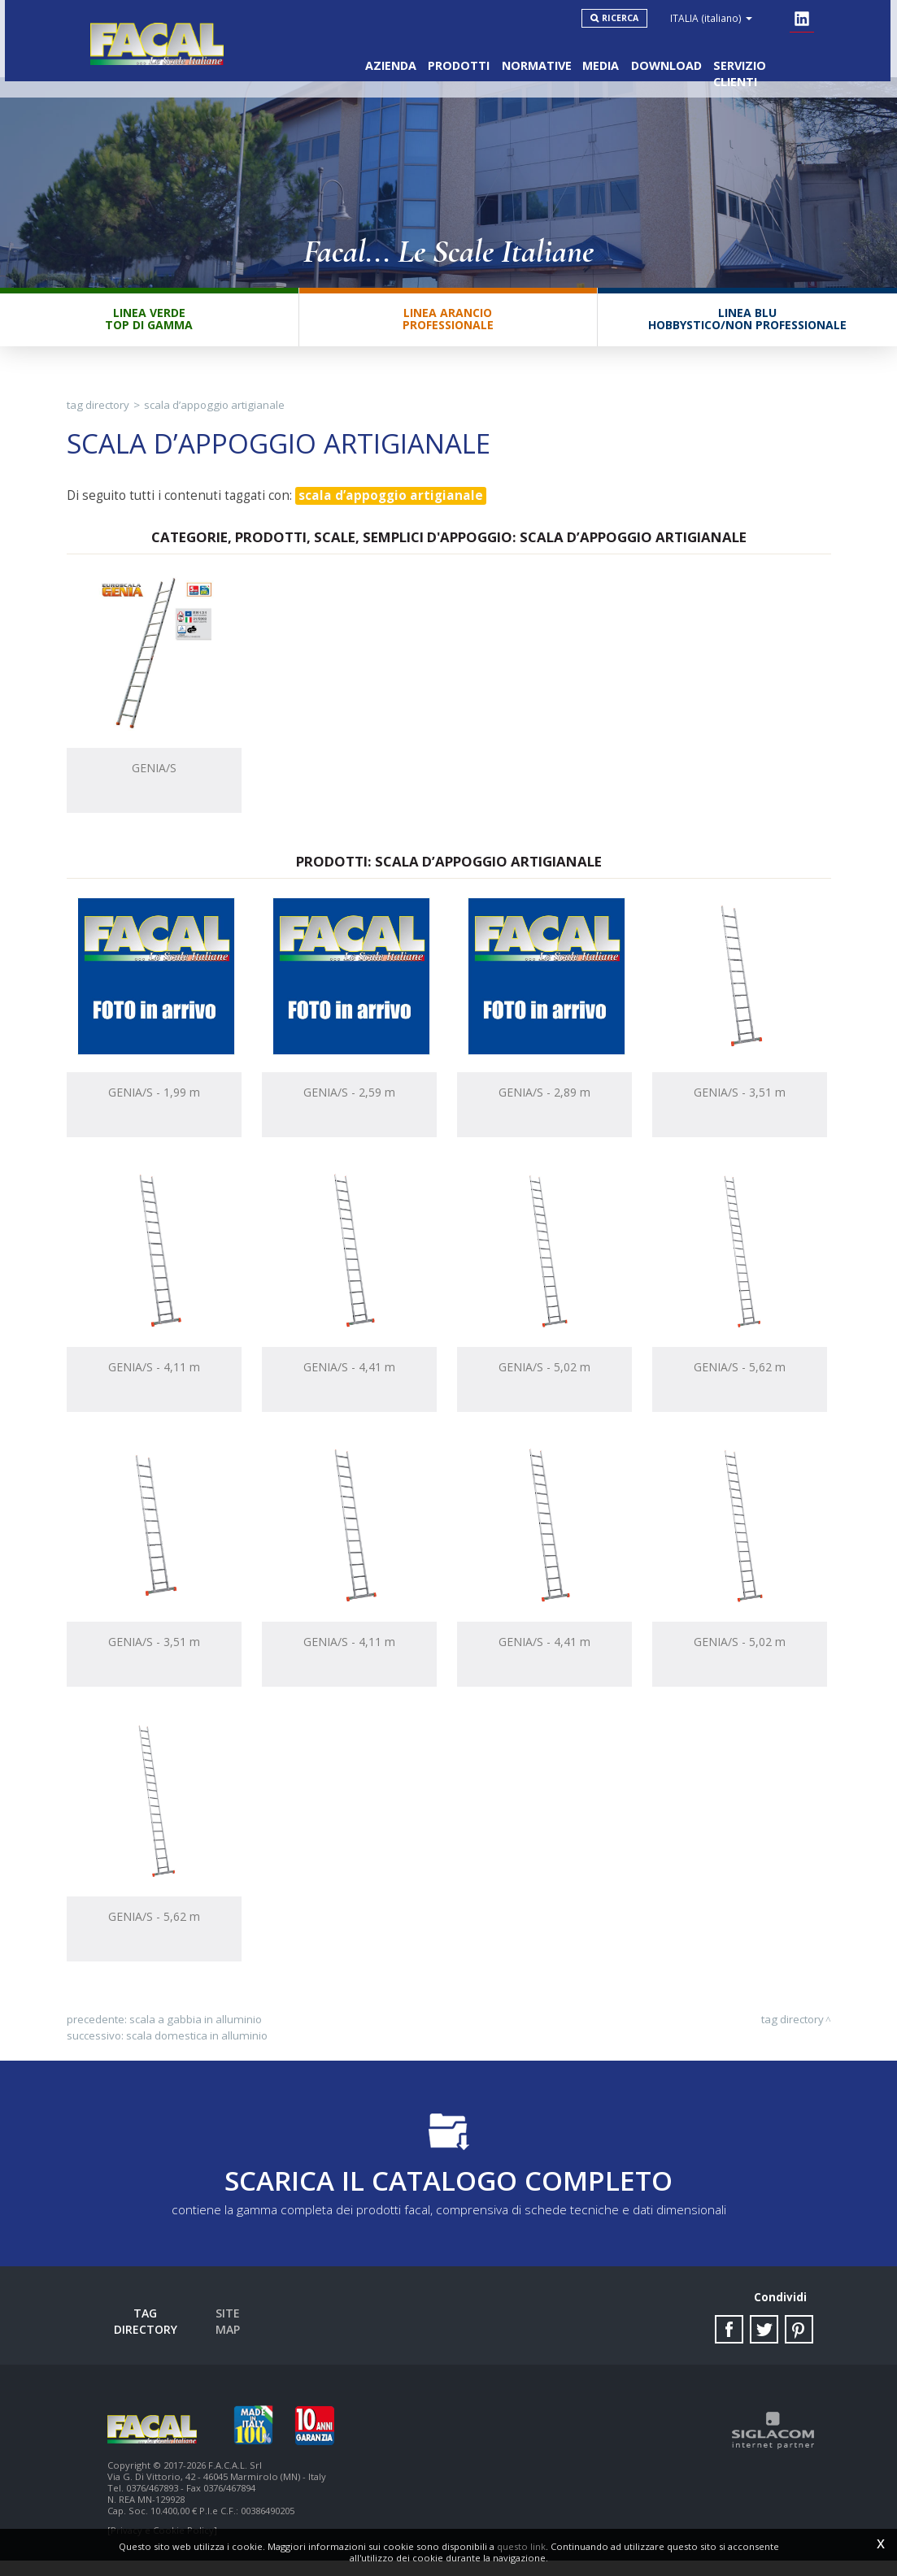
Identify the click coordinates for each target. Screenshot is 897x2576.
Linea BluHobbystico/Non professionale (747, 331)
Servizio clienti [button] (762, 57)
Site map (240, 2330)
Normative (524, 57)
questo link (521, 2546)
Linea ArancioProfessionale (448, 331)
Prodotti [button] (443, 57)
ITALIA (721, 17)
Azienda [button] (371, 57)
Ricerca (630, 18)
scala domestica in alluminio (197, 2048)
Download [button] (662, 57)
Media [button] (593, 57)
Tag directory (98, 418)
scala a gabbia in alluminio (195, 2032)
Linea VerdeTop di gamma (149, 331)
